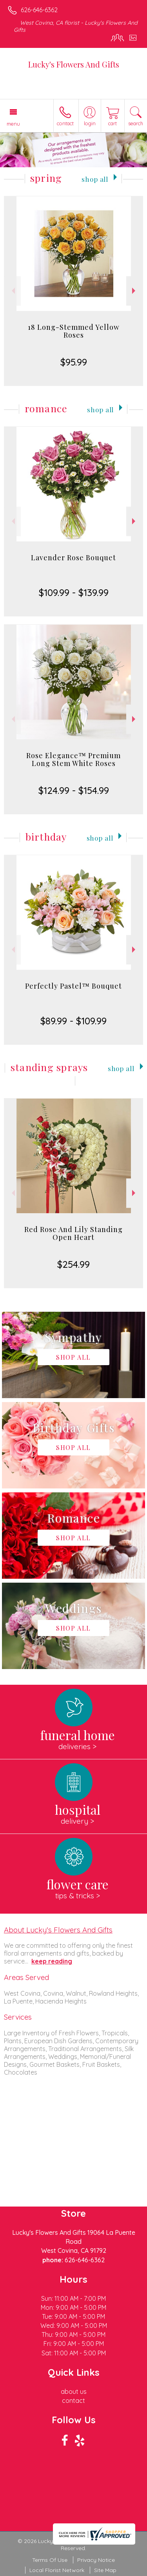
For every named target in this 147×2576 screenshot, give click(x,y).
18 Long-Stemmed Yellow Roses (74, 331)
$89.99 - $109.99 (73, 1021)
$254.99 (73, 1264)
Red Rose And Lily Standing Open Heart (73, 1233)
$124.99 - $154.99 (73, 790)
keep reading (51, 1961)
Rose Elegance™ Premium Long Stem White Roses (73, 759)
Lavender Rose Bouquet (73, 557)
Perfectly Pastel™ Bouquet (73, 986)
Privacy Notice (96, 2559)
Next (134, 290)
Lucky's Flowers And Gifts (73, 64)
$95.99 (73, 362)
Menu (13, 124)
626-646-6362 (39, 10)
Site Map (105, 2570)
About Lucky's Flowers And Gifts (58, 1929)
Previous (12, 290)
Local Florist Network (56, 2570)
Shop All (95, 178)
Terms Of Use (49, 2559)
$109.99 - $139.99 (74, 592)
